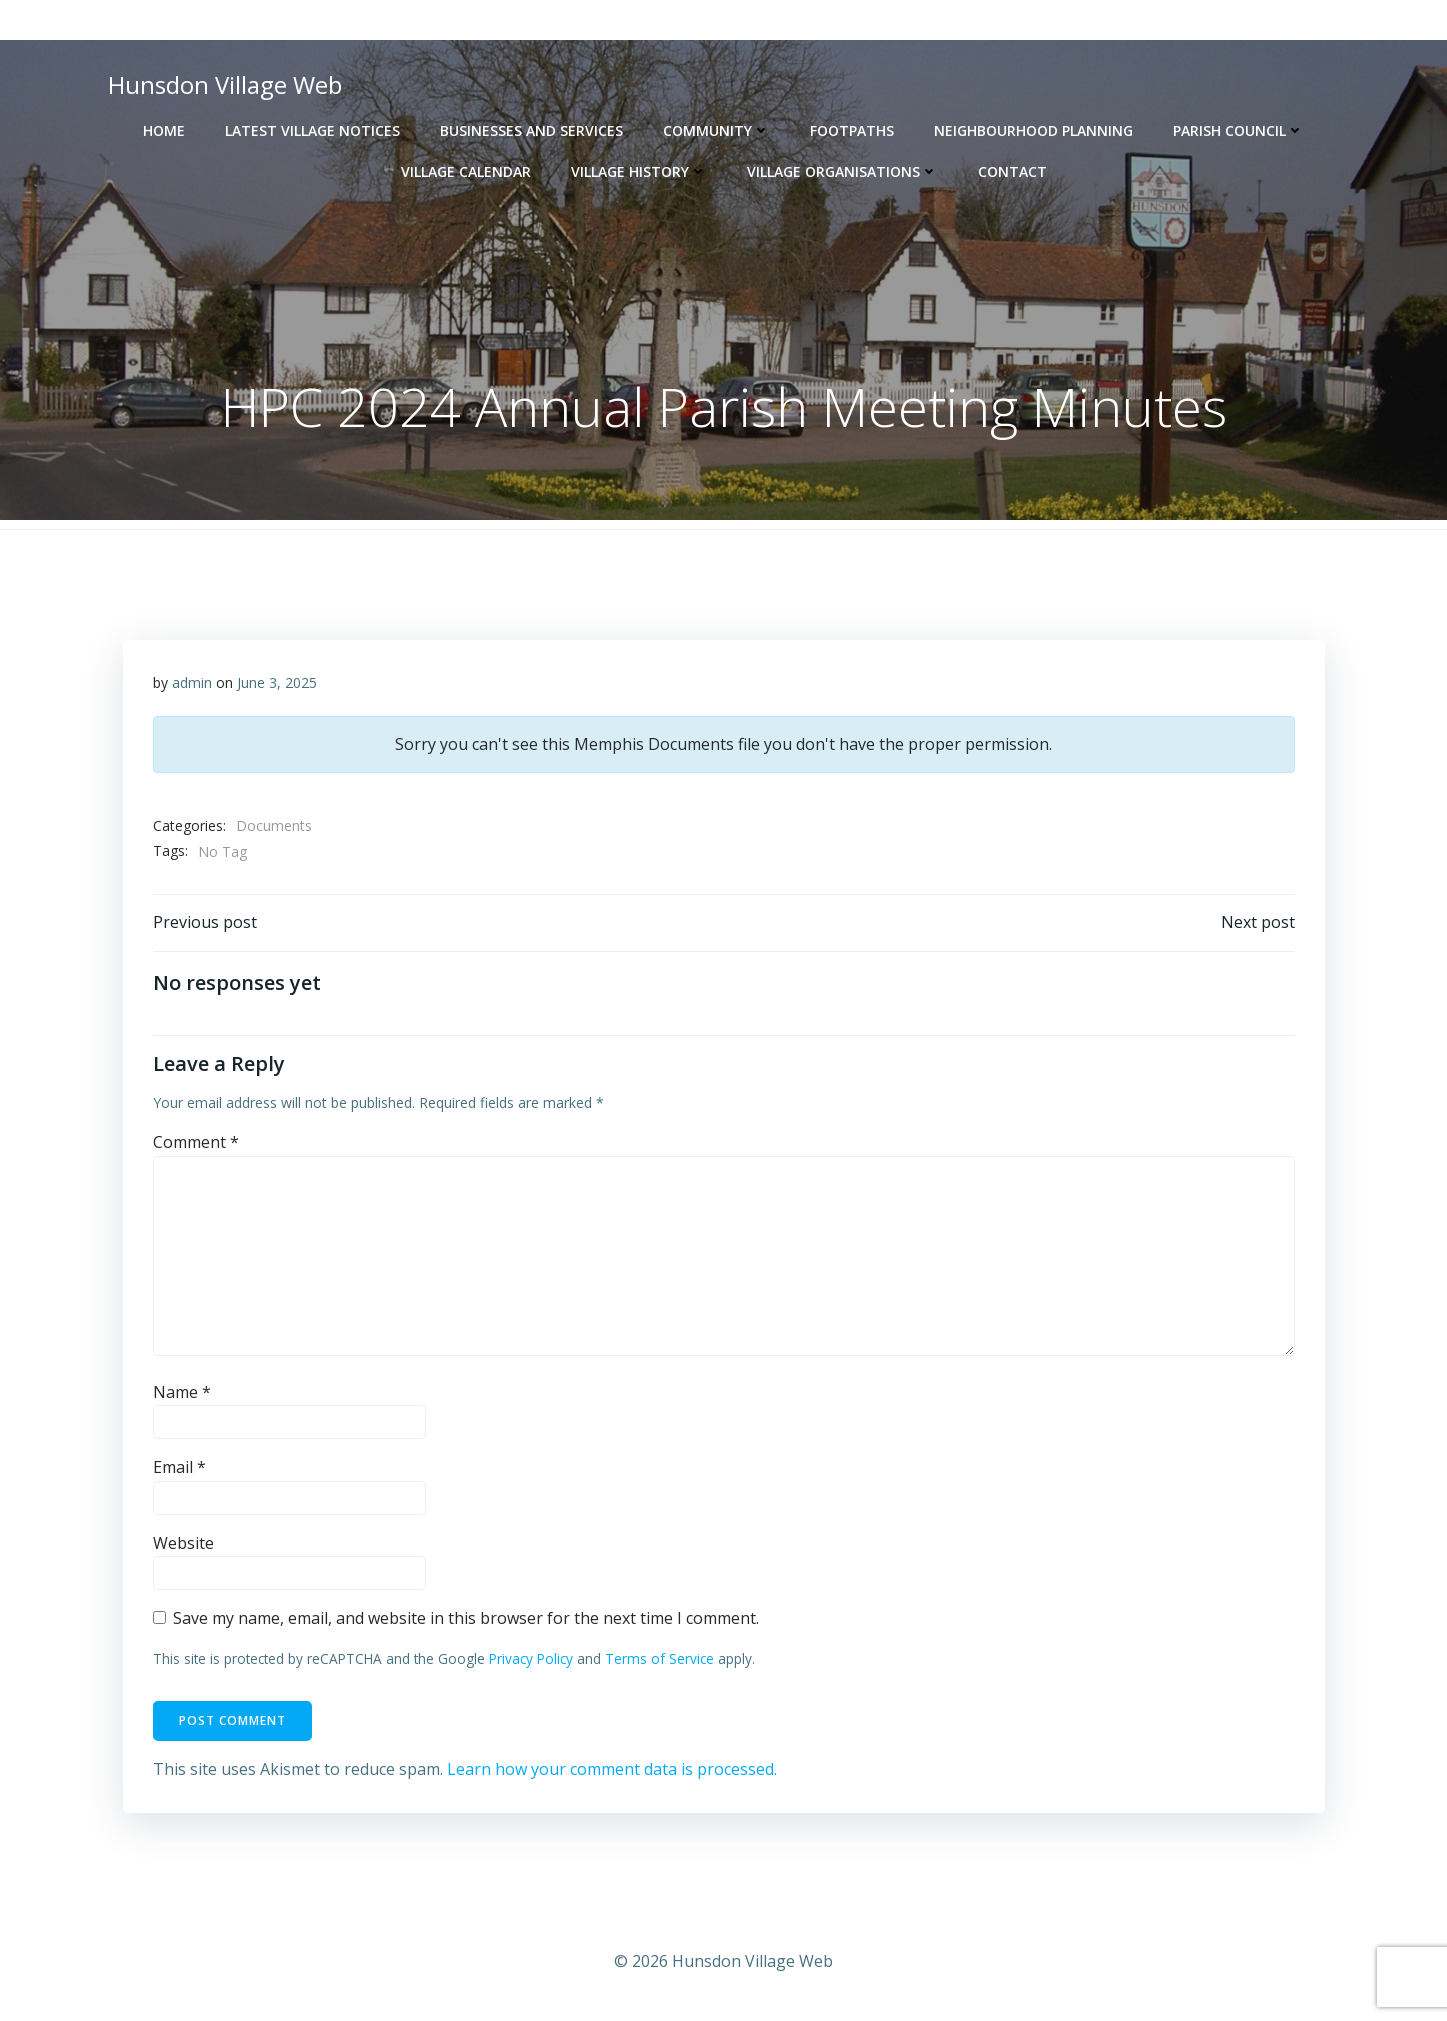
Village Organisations (842, 171)
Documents (274, 825)
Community (716, 130)
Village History (639, 171)
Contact (1012, 171)
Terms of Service (659, 1658)
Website (183, 1543)
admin (192, 682)
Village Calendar (466, 171)
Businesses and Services (531, 130)
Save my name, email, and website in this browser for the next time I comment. (466, 1618)
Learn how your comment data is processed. (612, 1769)
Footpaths (852, 130)
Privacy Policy (531, 1658)
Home (164, 130)
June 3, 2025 (277, 682)
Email (179, 1467)
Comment (196, 1142)
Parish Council (1238, 130)
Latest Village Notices (312, 130)
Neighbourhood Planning (1033, 130)
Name (182, 1392)
